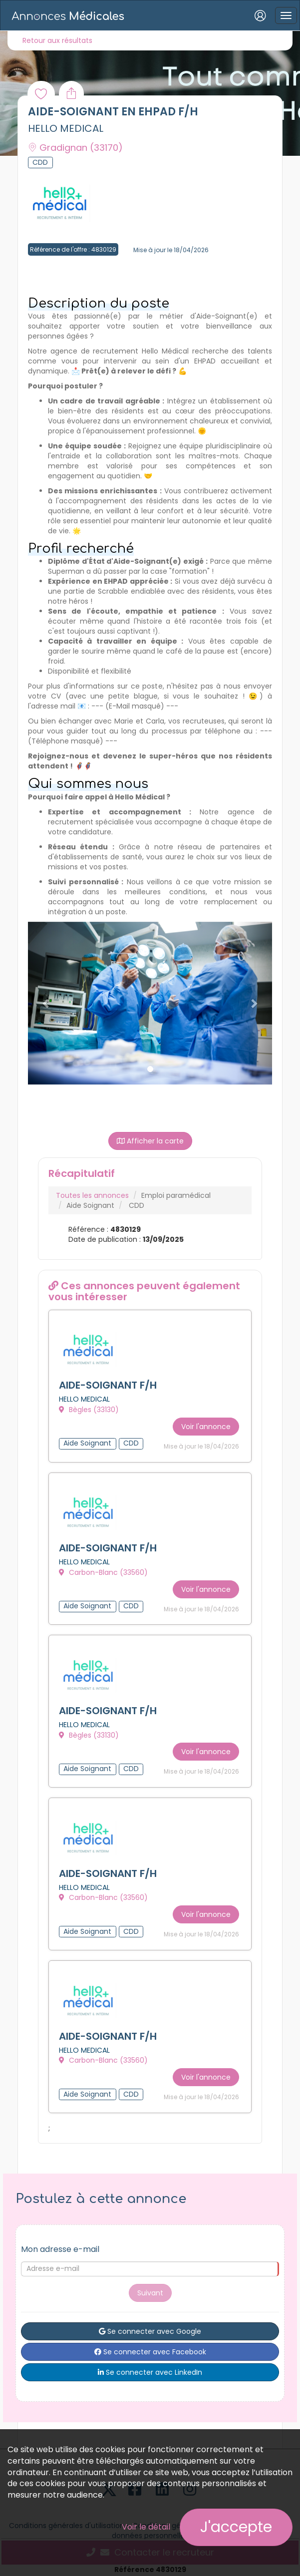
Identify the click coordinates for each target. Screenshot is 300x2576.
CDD (136, 1205)
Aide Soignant (90, 1205)
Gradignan (75, 147)
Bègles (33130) (89, 1410)
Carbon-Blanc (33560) (103, 1571)
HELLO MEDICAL (65, 128)
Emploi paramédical (176, 1195)
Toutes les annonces (92, 1195)
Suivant (150, 2288)
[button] (46, 1003)
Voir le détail (146, 2527)
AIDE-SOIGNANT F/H (108, 1386)
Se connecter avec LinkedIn (150, 2367)
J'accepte (236, 2527)
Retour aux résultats (57, 40)
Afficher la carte (150, 1141)
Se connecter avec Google (150, 2326)
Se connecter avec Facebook (150, 2347)
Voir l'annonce (206, 1425)
